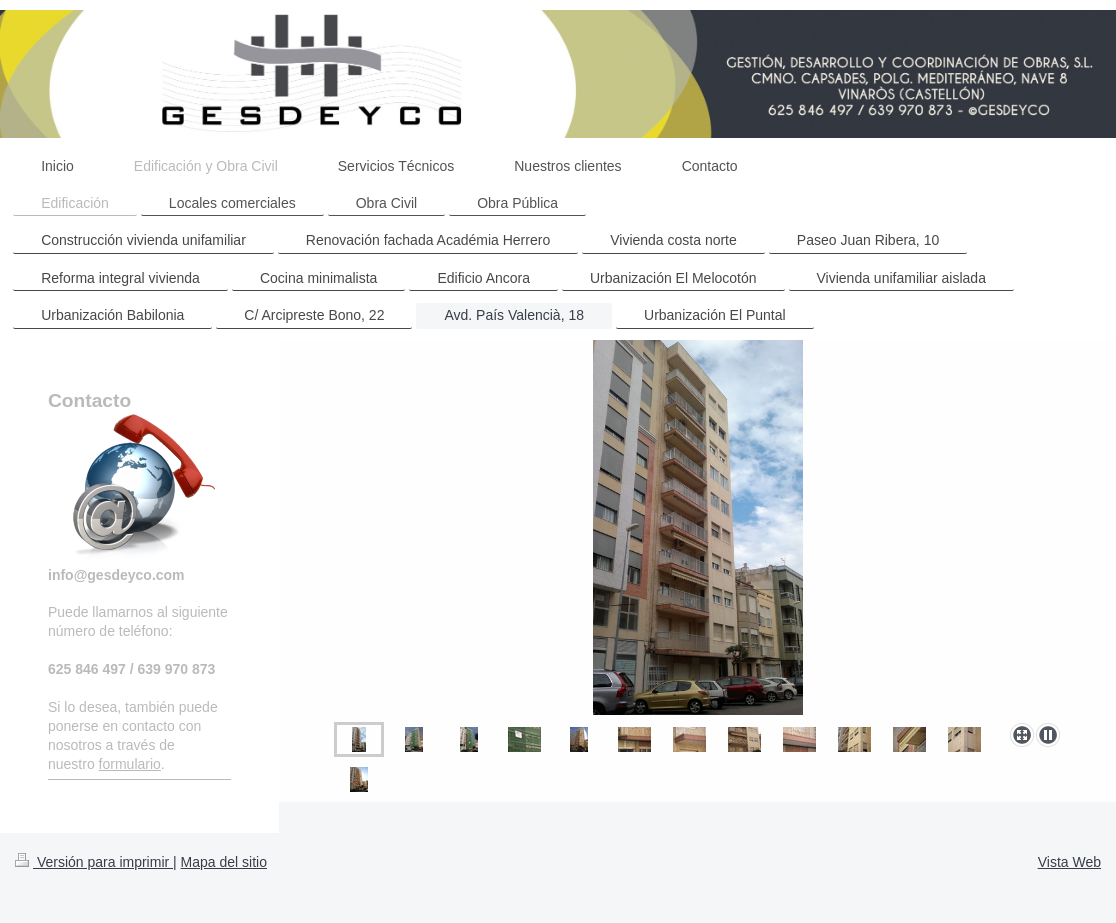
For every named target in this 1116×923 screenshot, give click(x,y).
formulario (130, 764)
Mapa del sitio (224, 862)
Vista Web (1069, 862)
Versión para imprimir (94, 862)
